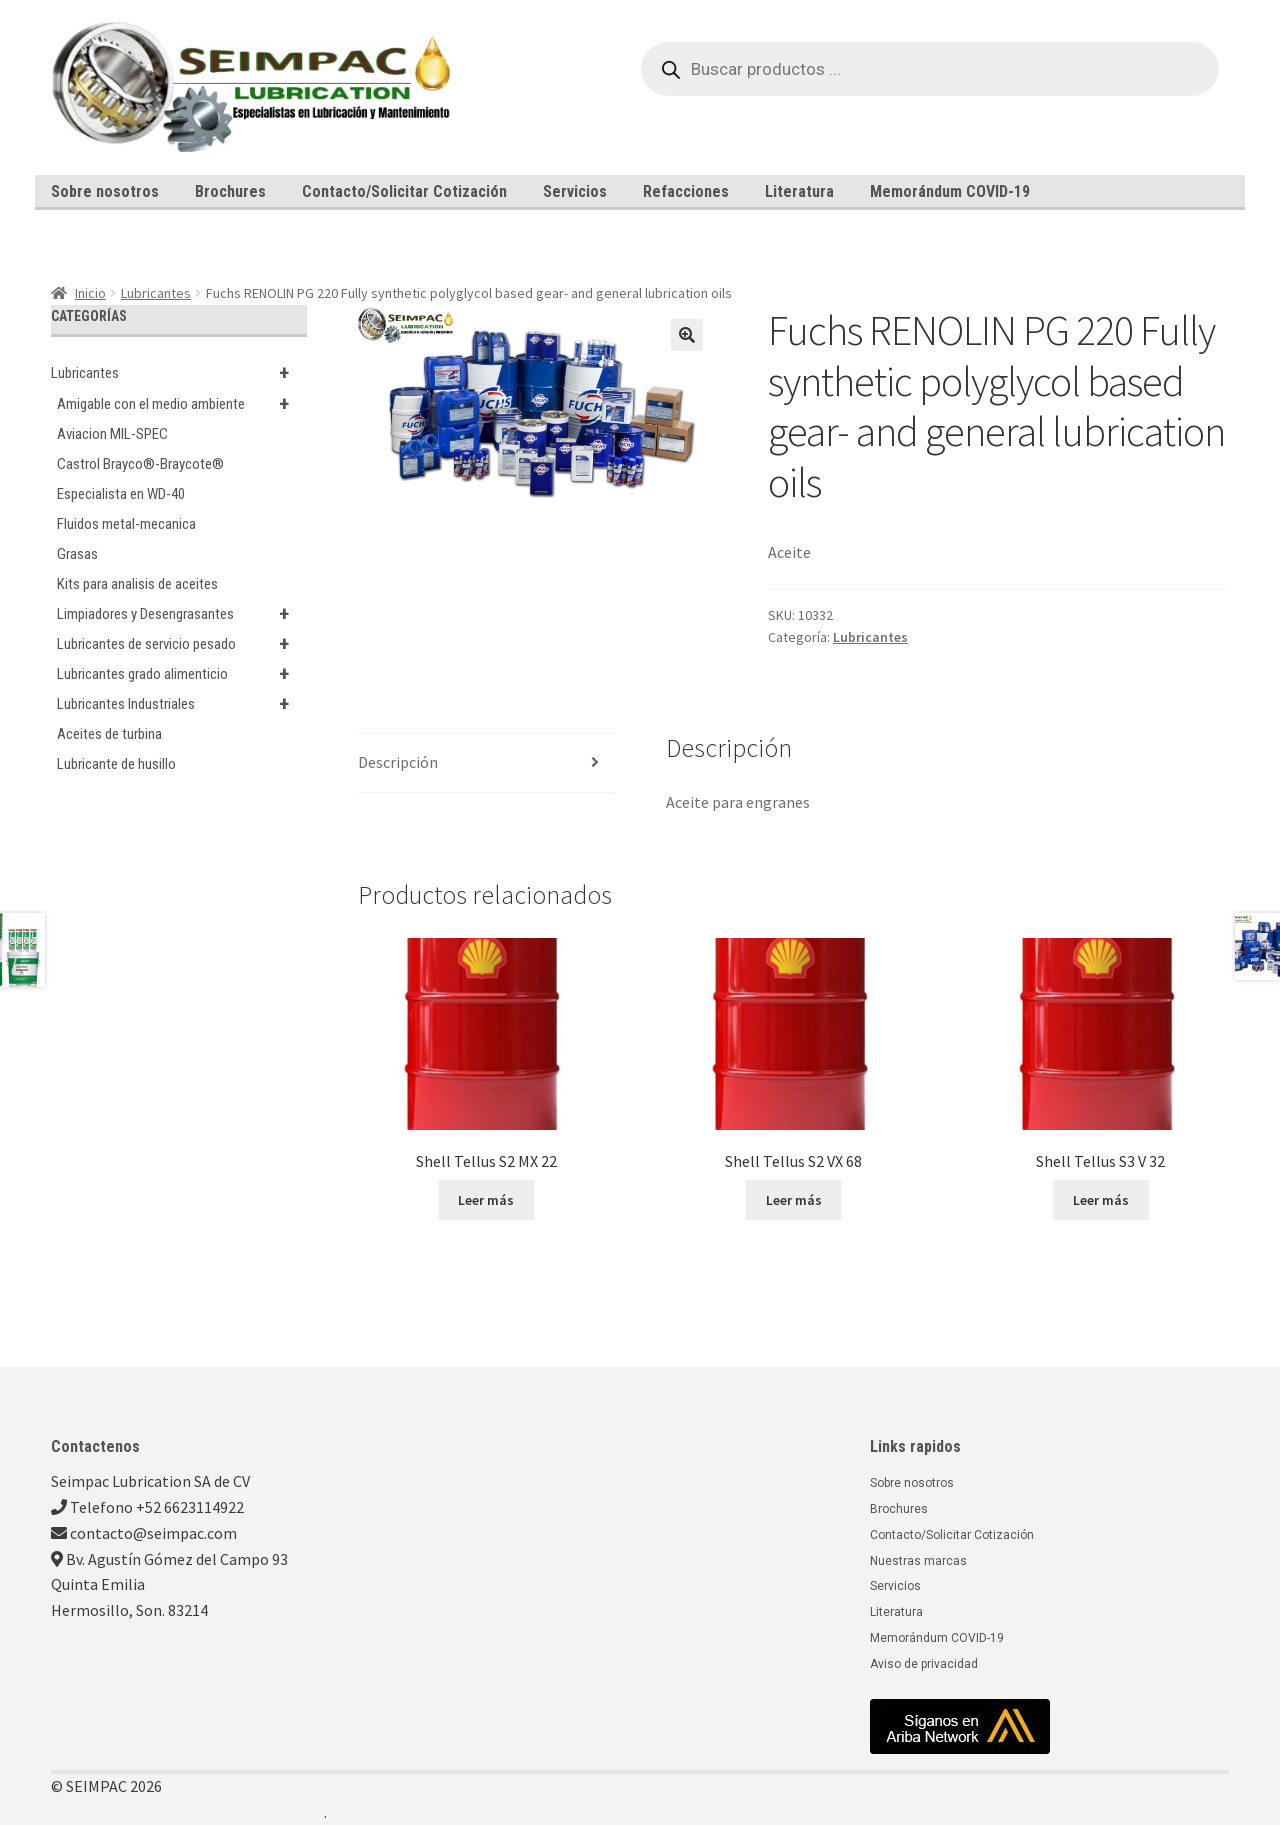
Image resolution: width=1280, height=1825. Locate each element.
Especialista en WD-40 (121, 494)
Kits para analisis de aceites (137, 584)
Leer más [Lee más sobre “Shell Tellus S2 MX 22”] (486, 1200)
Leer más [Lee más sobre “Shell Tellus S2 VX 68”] (794, 1200)
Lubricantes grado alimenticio (182, 674)
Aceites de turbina (109, 734)
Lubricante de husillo (116, 764)
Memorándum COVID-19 (950, 191)
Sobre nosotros (105, 191)
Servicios (575, 191)
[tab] (486, 763)
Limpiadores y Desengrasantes (182, 614)
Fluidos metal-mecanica (126, 524)
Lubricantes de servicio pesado (182, 644)
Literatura (799, 191)
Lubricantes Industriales (182, 704)
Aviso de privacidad (924, 1664)
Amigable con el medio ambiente (182, 404)
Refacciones (686, 191)
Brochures (230, 191)
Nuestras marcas (918, 1561)
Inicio (90, 293)
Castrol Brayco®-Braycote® (140, 464)
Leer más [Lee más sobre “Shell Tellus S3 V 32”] (1101, 1200)
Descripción (398, 762)
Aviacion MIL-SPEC (112, 434)
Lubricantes (156, 293)
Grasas (77, 554)
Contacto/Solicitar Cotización (404, 191)
